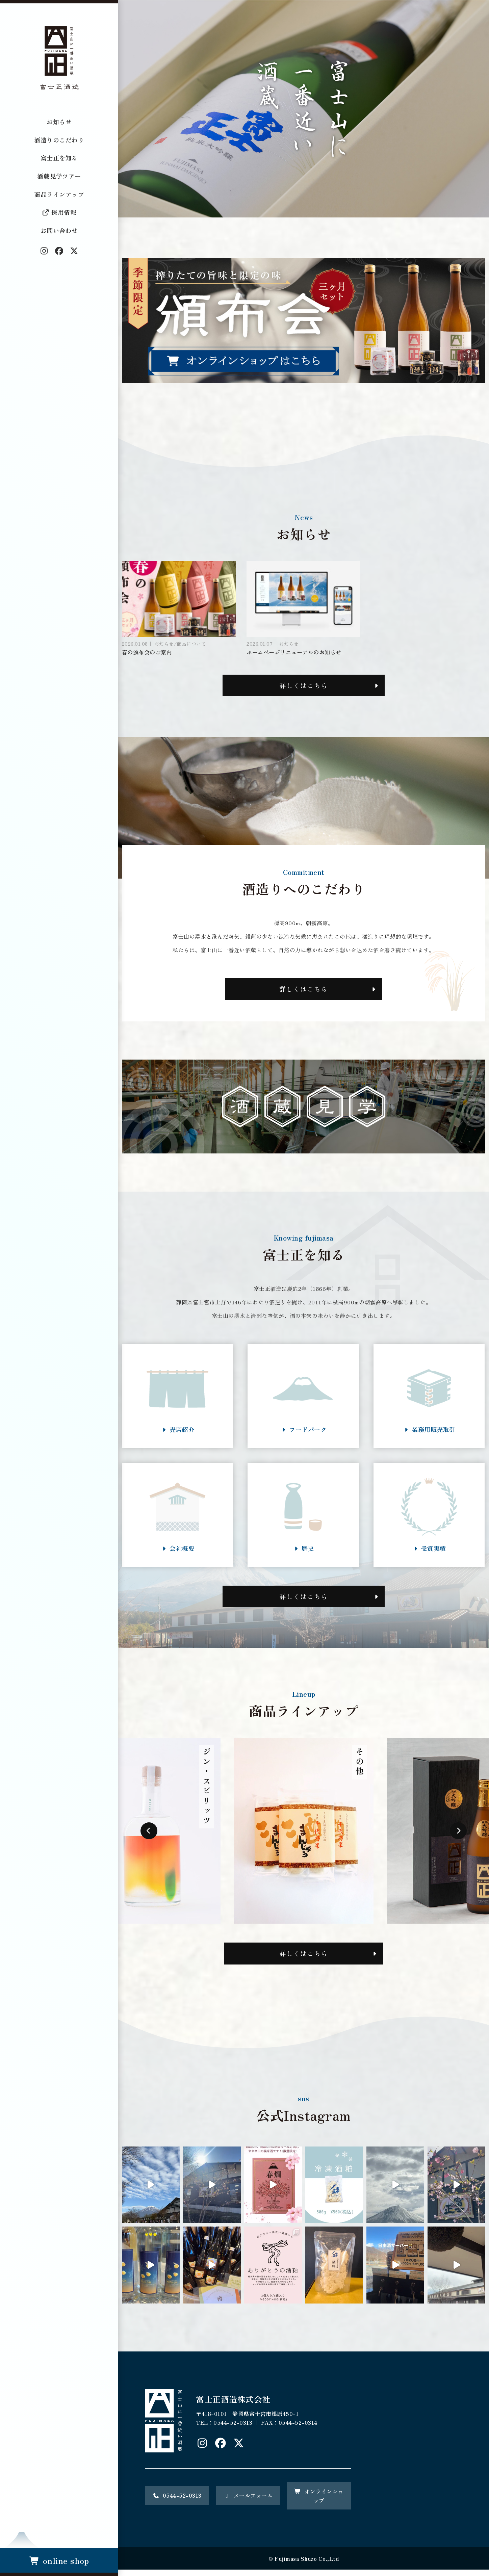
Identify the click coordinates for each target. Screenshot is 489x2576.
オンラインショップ (319, 2502)
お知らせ (59, 121)
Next (458, 1837)
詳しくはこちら (303, 686)
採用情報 (59, 212)
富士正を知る (59, 157)
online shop (59, 2560)
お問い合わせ (59, 230)
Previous (148, 1837)
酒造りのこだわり (59, 139)
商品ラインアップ (59, 194)
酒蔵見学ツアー (59, 176)
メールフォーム (248, 2502)
